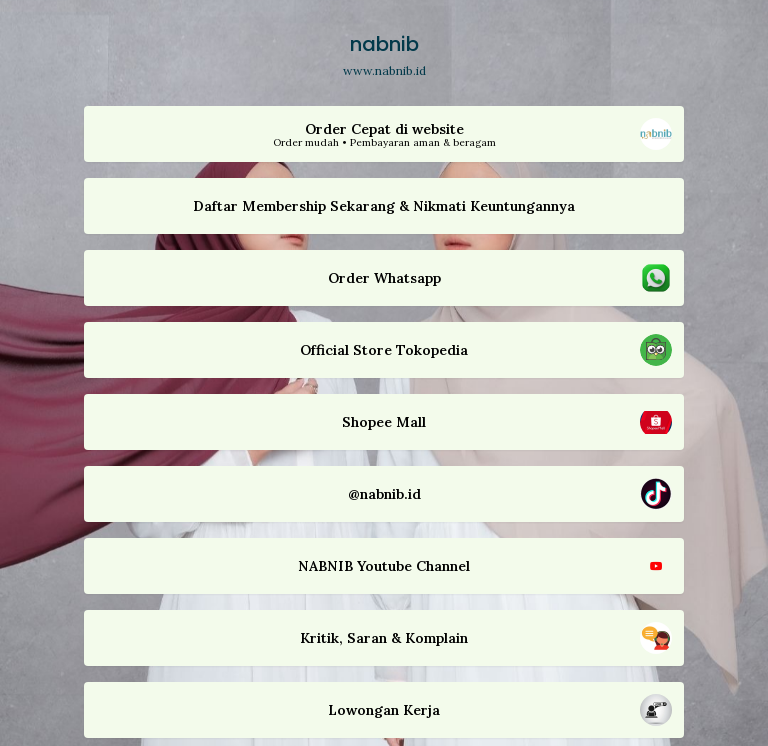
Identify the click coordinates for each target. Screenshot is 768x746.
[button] (384, 134)
